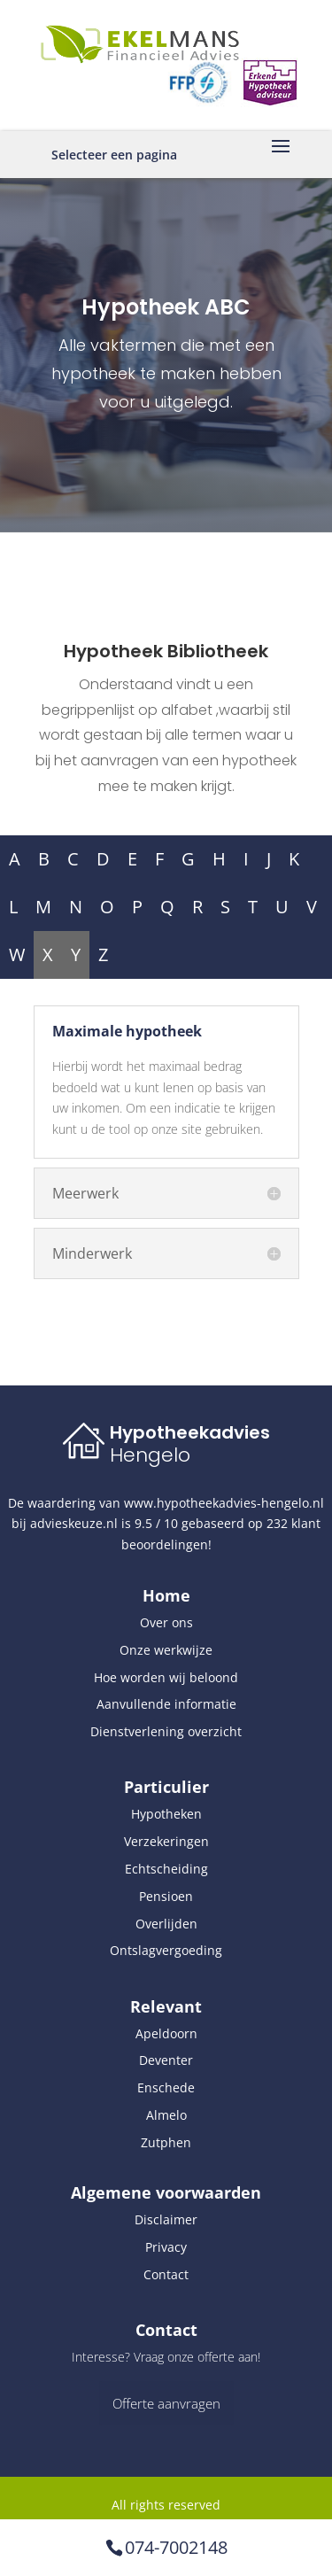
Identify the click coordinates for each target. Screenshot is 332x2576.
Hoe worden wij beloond (166, 1677)
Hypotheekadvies (190, 1432)
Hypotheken (166, 1813)
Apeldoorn (166, 2033)
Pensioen (166, 1896)
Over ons (166, 1622)
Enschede (166, 2087)
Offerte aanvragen (166, 2403)
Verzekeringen (166, 1841)
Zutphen (166, 2142)
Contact (166, 2274)
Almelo (166, 2115)
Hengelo (150, 1455)
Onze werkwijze (166, 1649)
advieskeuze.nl (74, 1523)
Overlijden (166, 1923)
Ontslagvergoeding (166, 1950)
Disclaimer (166, 2219)
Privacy (166, 2246)
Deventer (166, 2060)
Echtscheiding (166, 1868)
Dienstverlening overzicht (166, 1731)
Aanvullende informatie (166, 1703)
